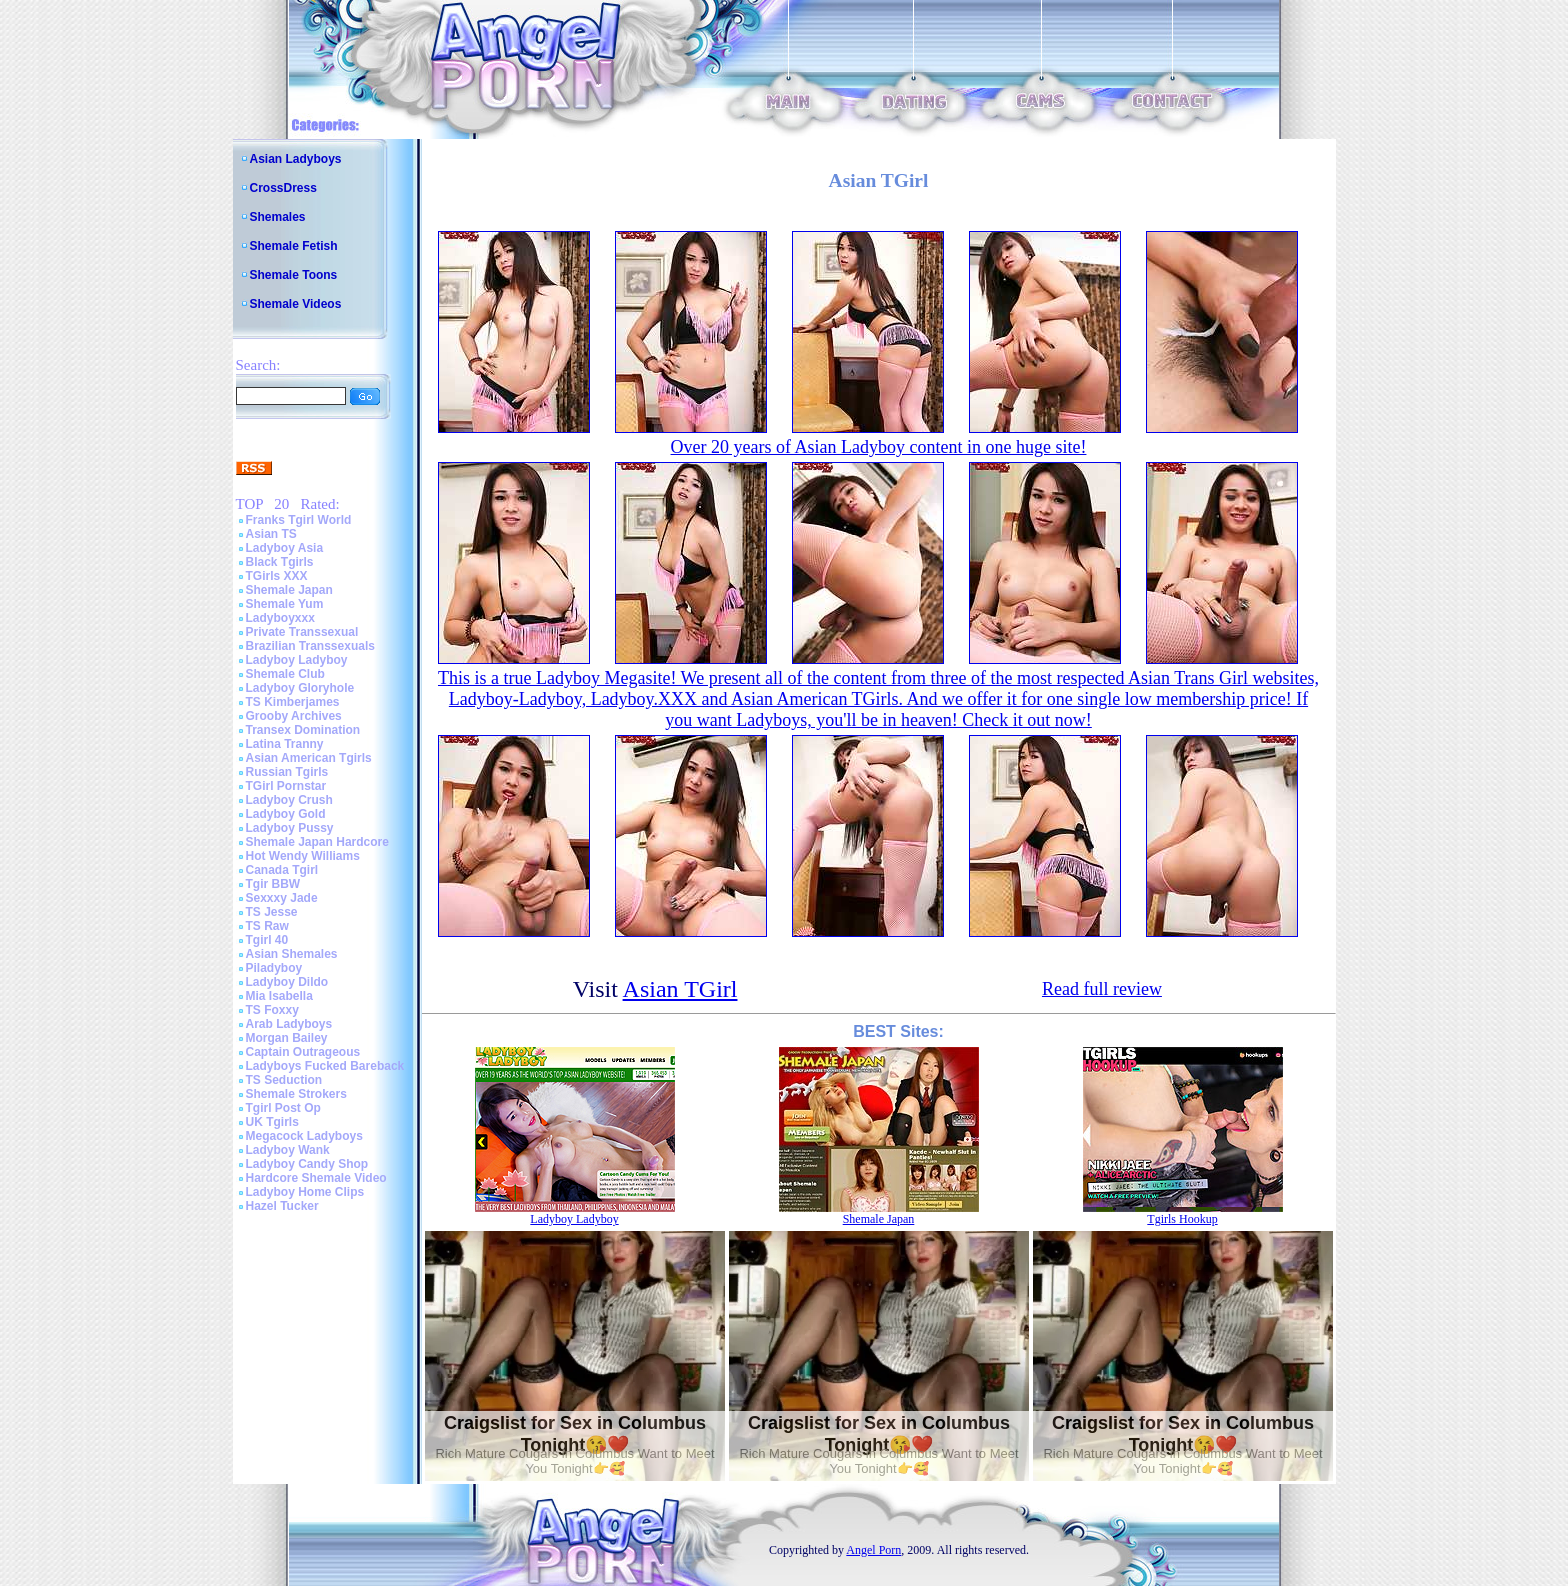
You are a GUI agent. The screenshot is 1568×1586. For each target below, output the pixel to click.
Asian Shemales (292, 954)
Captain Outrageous (303, 1052)
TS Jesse (272, 912)
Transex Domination (303, 730)
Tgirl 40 (267, 940)
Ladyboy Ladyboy (297, 660)
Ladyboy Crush (289, 800)
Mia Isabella (279, 996)
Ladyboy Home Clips (305, 1192)
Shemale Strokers (296, 1094)
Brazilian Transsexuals (310, 646)
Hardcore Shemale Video (316, 1178)
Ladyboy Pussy (290, 828)
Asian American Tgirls (309, 758)
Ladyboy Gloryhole (300, 688)
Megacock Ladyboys (304, 1136)
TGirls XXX (277, 576)
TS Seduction (284, 1080)
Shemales (278, 217)
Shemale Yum (285, 604)
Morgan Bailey (287, 1038)
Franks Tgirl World (299, 520)
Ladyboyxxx (280, 618)
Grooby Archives (294, 716)
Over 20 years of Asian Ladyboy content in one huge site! (879, 447)
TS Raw (267, 926)
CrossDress (283, 188)
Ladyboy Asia (285, 548)
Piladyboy (274, 968)
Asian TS (271, 534)
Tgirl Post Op (283, 1108)
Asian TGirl (680, 989)
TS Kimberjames (293, 702)
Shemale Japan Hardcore (317, 842)
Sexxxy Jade (282, 898)
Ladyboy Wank (288, 1150)
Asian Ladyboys (296, 159)
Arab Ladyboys (289, 1024)
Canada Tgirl (282, 870)
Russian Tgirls (287, 772)
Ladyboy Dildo (287, 982)
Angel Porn (873, 1550)
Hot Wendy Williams (303, 856)
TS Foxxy (272, 1010)
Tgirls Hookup (1182, 1219)
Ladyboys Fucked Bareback (325, 1066)
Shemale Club (285, 674)
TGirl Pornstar (286, 786)
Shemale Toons (294, 275)
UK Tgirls (272, 1122)
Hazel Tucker (282, 1206)
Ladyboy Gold (286, 814)
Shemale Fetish (294, 246)
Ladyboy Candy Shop (307, 1164)
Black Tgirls (280, 562)
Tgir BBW (273, 884)
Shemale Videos (296, 304)
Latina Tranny (285, 744)
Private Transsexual (302, 632)
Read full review (1102, 989)
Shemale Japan (289, 590)
